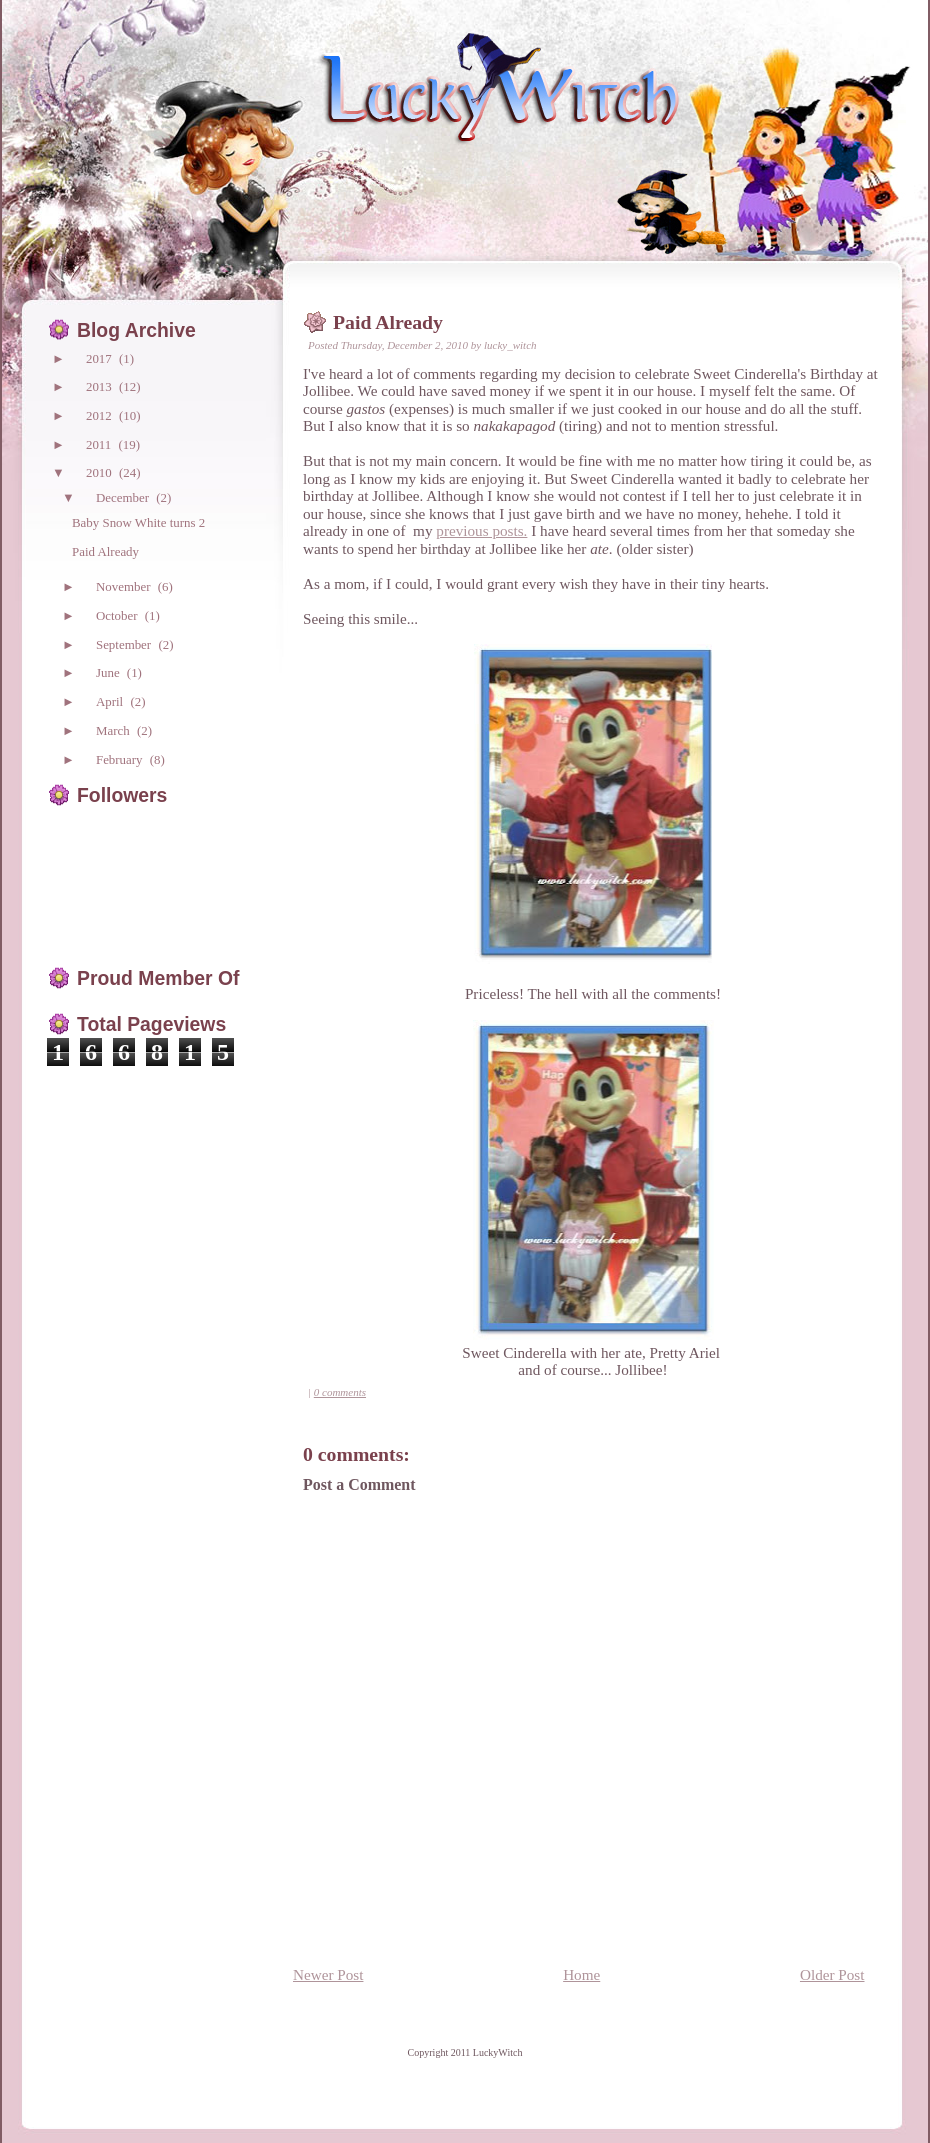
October (118, 615)
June (109, 672)
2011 (100, 444)
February (121, 759)
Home (581, 1974)
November (125, 586)
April (111, 701)
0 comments (340, 1392)
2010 (100, 472)
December (124, 497)
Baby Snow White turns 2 (138, 522)
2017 (100, 358)
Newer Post (328, 1974)
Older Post (832, 1974)
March (114, 730)
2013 (100, 386)
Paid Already (388, 322)
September (125, 644)
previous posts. (481, 530)
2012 (100, 415)
